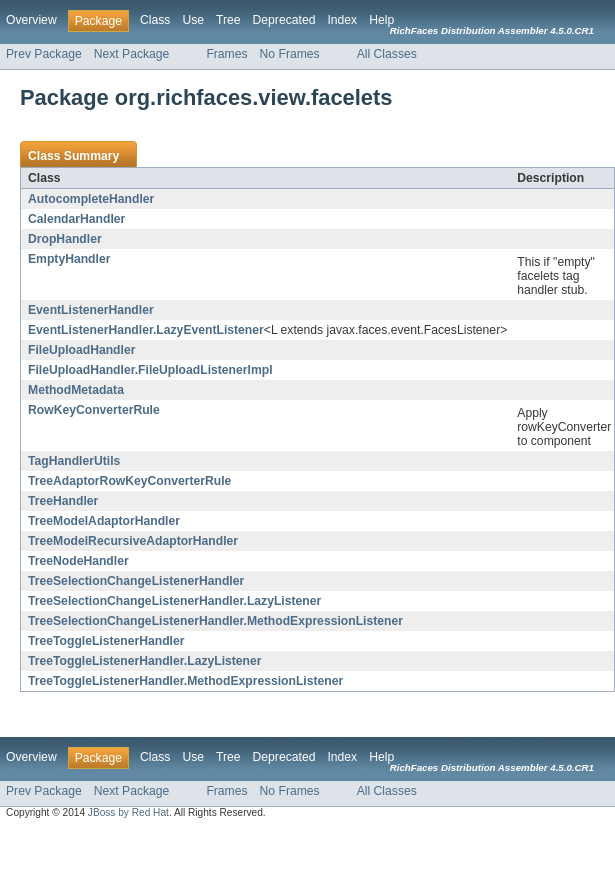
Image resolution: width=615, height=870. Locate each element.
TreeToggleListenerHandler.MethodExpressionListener (185, 681)
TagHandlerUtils (74, 461)
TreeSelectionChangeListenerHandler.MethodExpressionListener (215, 621)
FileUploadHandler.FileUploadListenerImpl (150, 370)
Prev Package (44, 54)
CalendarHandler (76, 219)
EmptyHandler (69, 259)
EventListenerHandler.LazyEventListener (146, 330)
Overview (31, 20)
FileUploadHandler (81, 350)
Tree (228, 20)
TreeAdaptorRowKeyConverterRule (129, 481)
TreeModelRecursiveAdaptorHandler (133, 541)
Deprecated (284, 20)
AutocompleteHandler (91, 199)
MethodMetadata (76, 390)
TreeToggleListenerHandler (106, 641)
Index (342, 20)
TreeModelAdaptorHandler (104, 521)
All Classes (387, 54)
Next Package (132, 54)
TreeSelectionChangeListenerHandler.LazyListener (174, 601)
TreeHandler (63, 501)
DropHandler (65, 239)
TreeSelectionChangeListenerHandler (136, 581)
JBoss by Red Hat (128, 812)
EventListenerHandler (91, 310)
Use (193, 20)
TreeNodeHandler (78, 561)
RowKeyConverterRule (94, 410)
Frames (226, 54)
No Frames (290, 54)
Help (381, 20)
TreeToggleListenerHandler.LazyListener (145, 661)
